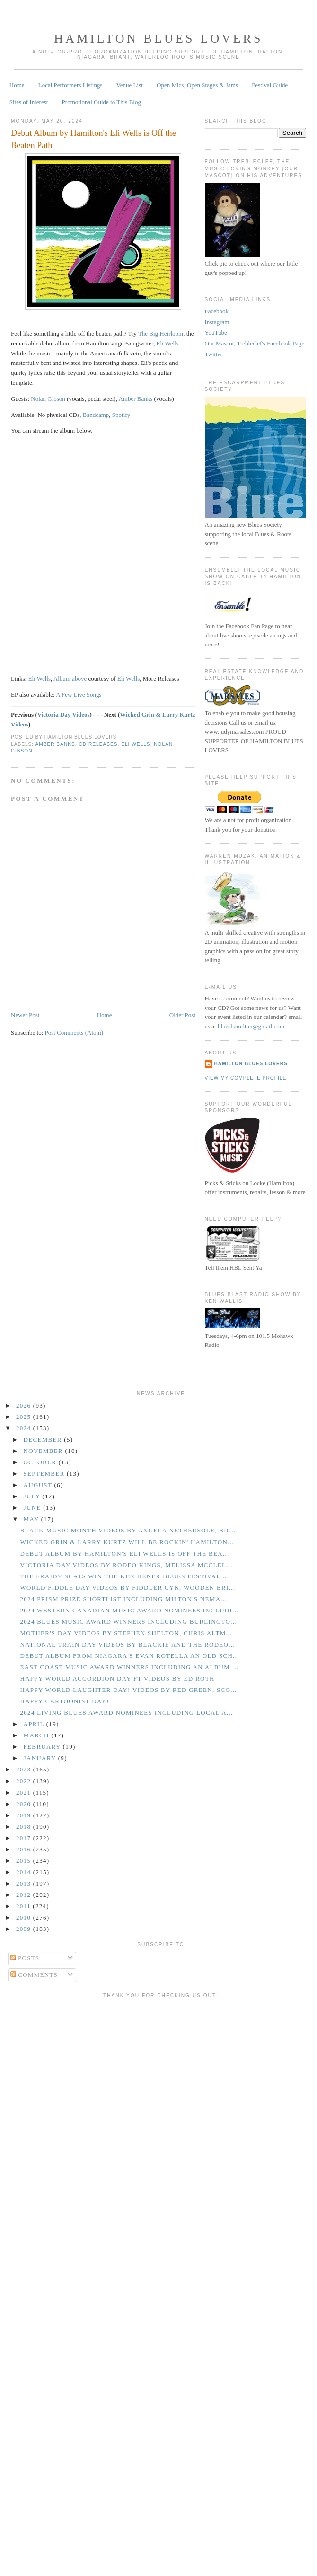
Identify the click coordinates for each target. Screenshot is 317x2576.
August (39, 1484)
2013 (24, 1883)
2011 (24, 1906)
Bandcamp (96, 414)
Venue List (129, 85)
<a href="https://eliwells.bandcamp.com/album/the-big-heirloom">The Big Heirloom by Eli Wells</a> (93, 553)
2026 (24, 1405)
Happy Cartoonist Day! (64, 1701)
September (45, 1473)
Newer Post (25, 1014)
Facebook (217, 311)
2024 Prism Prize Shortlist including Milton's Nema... (123, 1598)
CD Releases (98, 744)
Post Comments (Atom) (74, 1032)
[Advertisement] (88, 2091)
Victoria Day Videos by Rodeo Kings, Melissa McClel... (126, 1564)
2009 (24, 1928)
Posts (25, 1958)
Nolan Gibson (48, 398)
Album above (70, 678)
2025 (24, 1416)
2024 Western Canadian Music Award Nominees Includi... (129, 1610)
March (38, 1735)
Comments (34, 1974)
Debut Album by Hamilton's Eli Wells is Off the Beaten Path (93, 139)
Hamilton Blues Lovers (158, 38)
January (41, 1758)
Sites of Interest (28, 102)
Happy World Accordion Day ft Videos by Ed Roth (117, 1678)
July (33, 1496)
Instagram (217, 322)
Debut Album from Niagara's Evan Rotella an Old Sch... (129, 1655)
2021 (24, 1792)
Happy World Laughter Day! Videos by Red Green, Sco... (128, 1689)
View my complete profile (246, 1077)
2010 (24, 1917)
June (34, 1507)
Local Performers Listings (70, 85)
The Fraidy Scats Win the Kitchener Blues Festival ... (124, 1576)
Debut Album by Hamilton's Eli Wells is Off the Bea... (124, 1553)
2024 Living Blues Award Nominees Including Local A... (126, 1712)
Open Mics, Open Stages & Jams (197, 85)
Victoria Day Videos (63, 714)
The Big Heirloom (160, 333)
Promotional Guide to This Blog (101, 102)
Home (17, 85)
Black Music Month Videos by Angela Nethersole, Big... (129, 1530)
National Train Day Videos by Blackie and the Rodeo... (127, 1644)
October (41, 1462)
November (44, 1450)
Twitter (213, 354)
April (35, 1723)
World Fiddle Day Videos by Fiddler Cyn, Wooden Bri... (127, 1587)
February (43, 1746)
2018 (24, 1826)
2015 (24, 1860)
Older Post (182, 1014)
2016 (24, 1849)
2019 (24, 1815)
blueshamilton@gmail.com (251, 1026)
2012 (24, 1894)
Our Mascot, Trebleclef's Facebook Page (255, 343)
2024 (24, 1428)
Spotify (121, 414)
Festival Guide (270, 85)
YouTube (216, 332)
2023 (24, 1769)
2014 (24, 1872)
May (32, 1519)
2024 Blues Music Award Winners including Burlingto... (128, 1621)
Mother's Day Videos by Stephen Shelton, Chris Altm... (126, 1633)
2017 (24, 1837)
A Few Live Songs (78, 694)
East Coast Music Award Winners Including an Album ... (129, 1667)
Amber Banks (135, 398)
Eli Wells (167, 343)
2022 (24, 1781)
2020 (24, 1803)
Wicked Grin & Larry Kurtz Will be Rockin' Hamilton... (127, 1542)
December (44, 1439)
